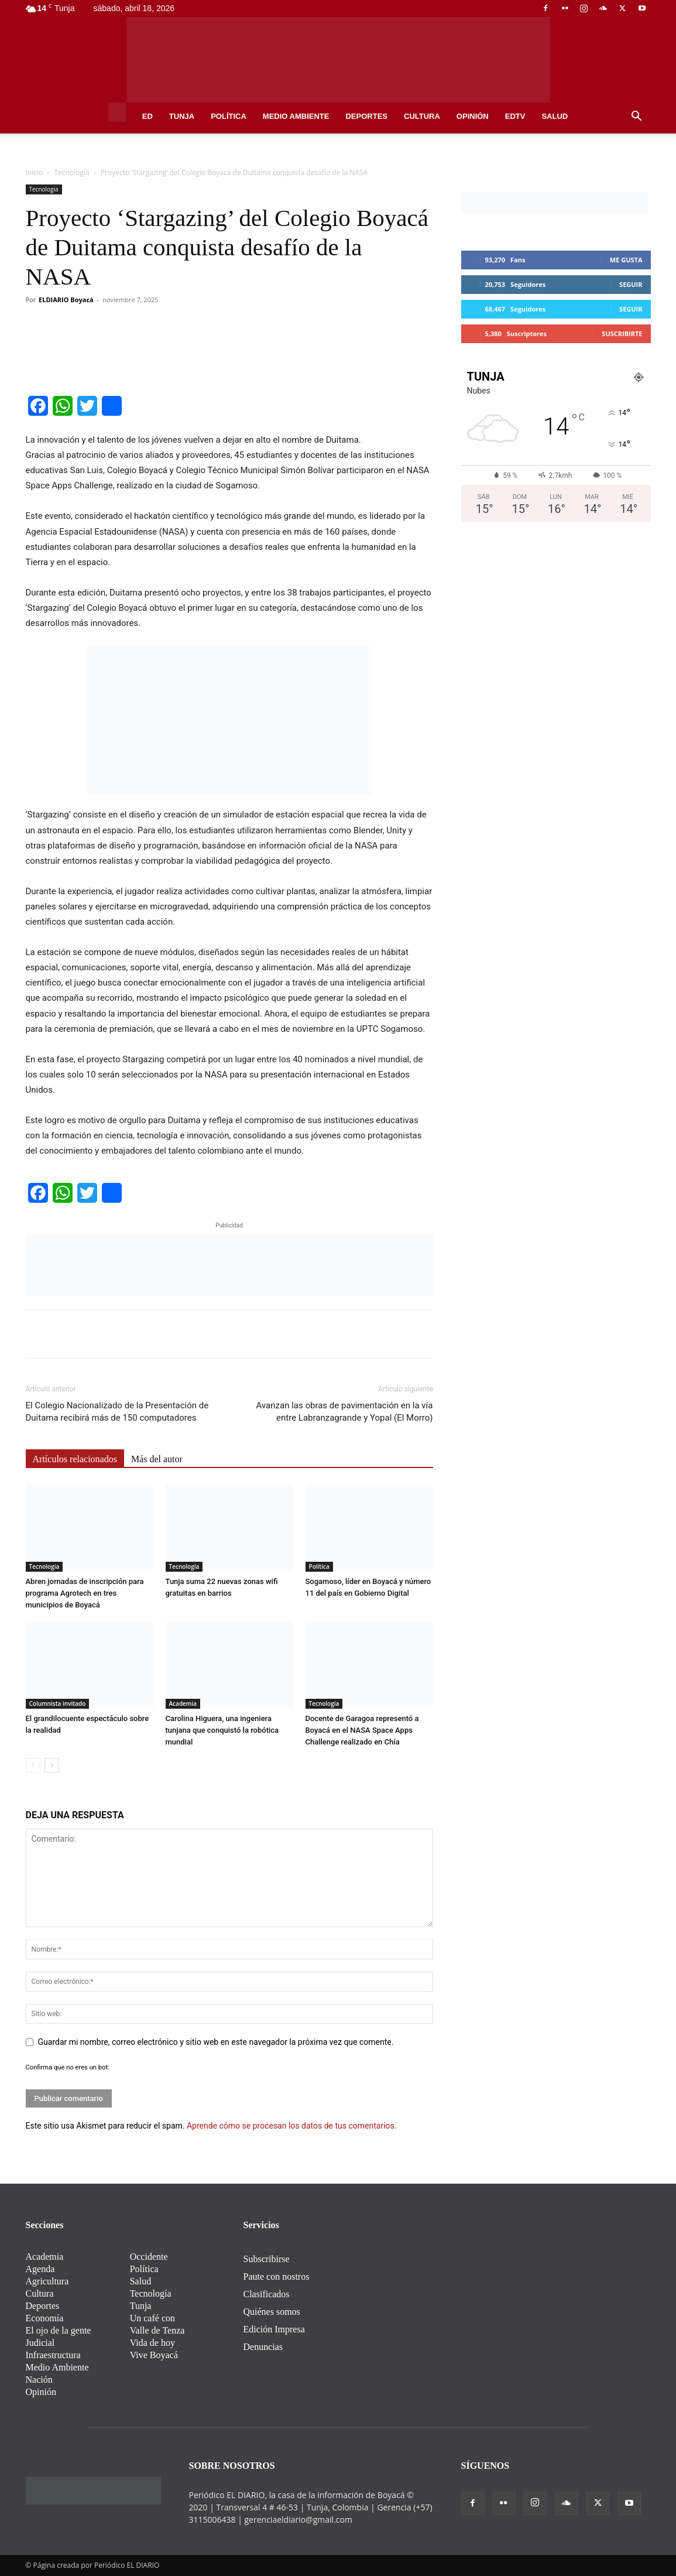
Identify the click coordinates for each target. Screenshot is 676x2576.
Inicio (34, 172)
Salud (554, 116)
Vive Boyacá (154, 2355)
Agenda (40, 2269)
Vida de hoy (152, 2343)
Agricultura (47, 2281)
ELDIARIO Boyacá (66, 299)
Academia (183, 1703)
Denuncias (263, 2347)
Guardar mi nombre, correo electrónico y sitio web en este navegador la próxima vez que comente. (216, 2042)
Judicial (40, 2343)
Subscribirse (266, 2259)
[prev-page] (33, 1765)
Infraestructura (53, 2355)
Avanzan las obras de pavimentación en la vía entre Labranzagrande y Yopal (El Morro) (344, 1411)
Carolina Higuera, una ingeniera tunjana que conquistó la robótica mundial (222, 1730)
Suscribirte (622, 333)
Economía (45, 2318)
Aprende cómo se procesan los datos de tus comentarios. (291, 2125)
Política (228, 116)
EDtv (515, 116)
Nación (39, 2380)
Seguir (630, 284)
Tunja (181, 116)
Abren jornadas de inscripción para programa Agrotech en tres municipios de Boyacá (85, 1593)
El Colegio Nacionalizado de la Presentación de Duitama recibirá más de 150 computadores (117, 1411)
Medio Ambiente (296, 116)
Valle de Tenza (157, 2330)
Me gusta (626, 259)
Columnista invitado (57, 1703)
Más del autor (157, 1459)
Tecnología (72, 172)
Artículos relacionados (75, 1459)
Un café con (152, 2318)
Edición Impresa (274, 2329)
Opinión (473, 116)
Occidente (149, 2257)
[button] (637, 117)
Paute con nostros (276, 2276)
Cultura (422, 116)
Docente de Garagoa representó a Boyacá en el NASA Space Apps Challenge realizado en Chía (362, 1730)
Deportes (366, 116)
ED (147, 116)
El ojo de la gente (58, 2330)
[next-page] (51, 1765)
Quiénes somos (271, 2312)
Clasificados (266, 2294)
